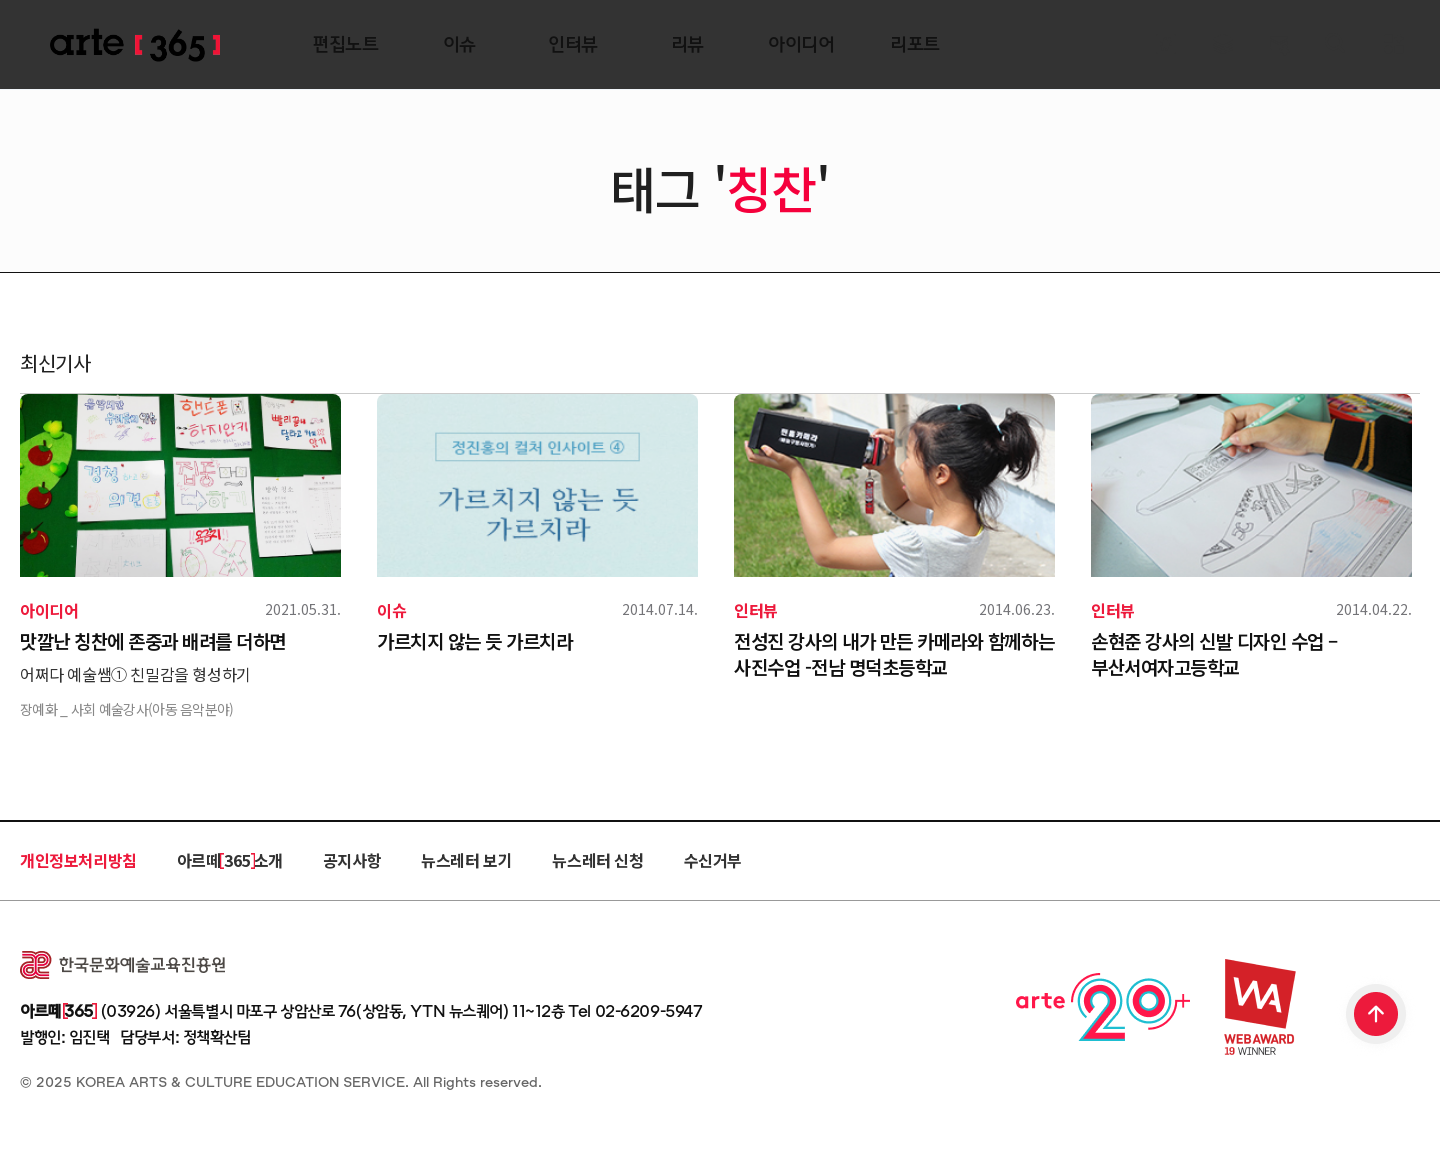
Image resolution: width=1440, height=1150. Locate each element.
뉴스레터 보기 (466, 860)
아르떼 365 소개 (230, 860)
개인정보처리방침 (78, 860)
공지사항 (352, 860)
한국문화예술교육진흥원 (122, 965)
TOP (1377, 1016)
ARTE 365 (135, 45)
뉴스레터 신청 (597, 860)
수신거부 (713, 860)
